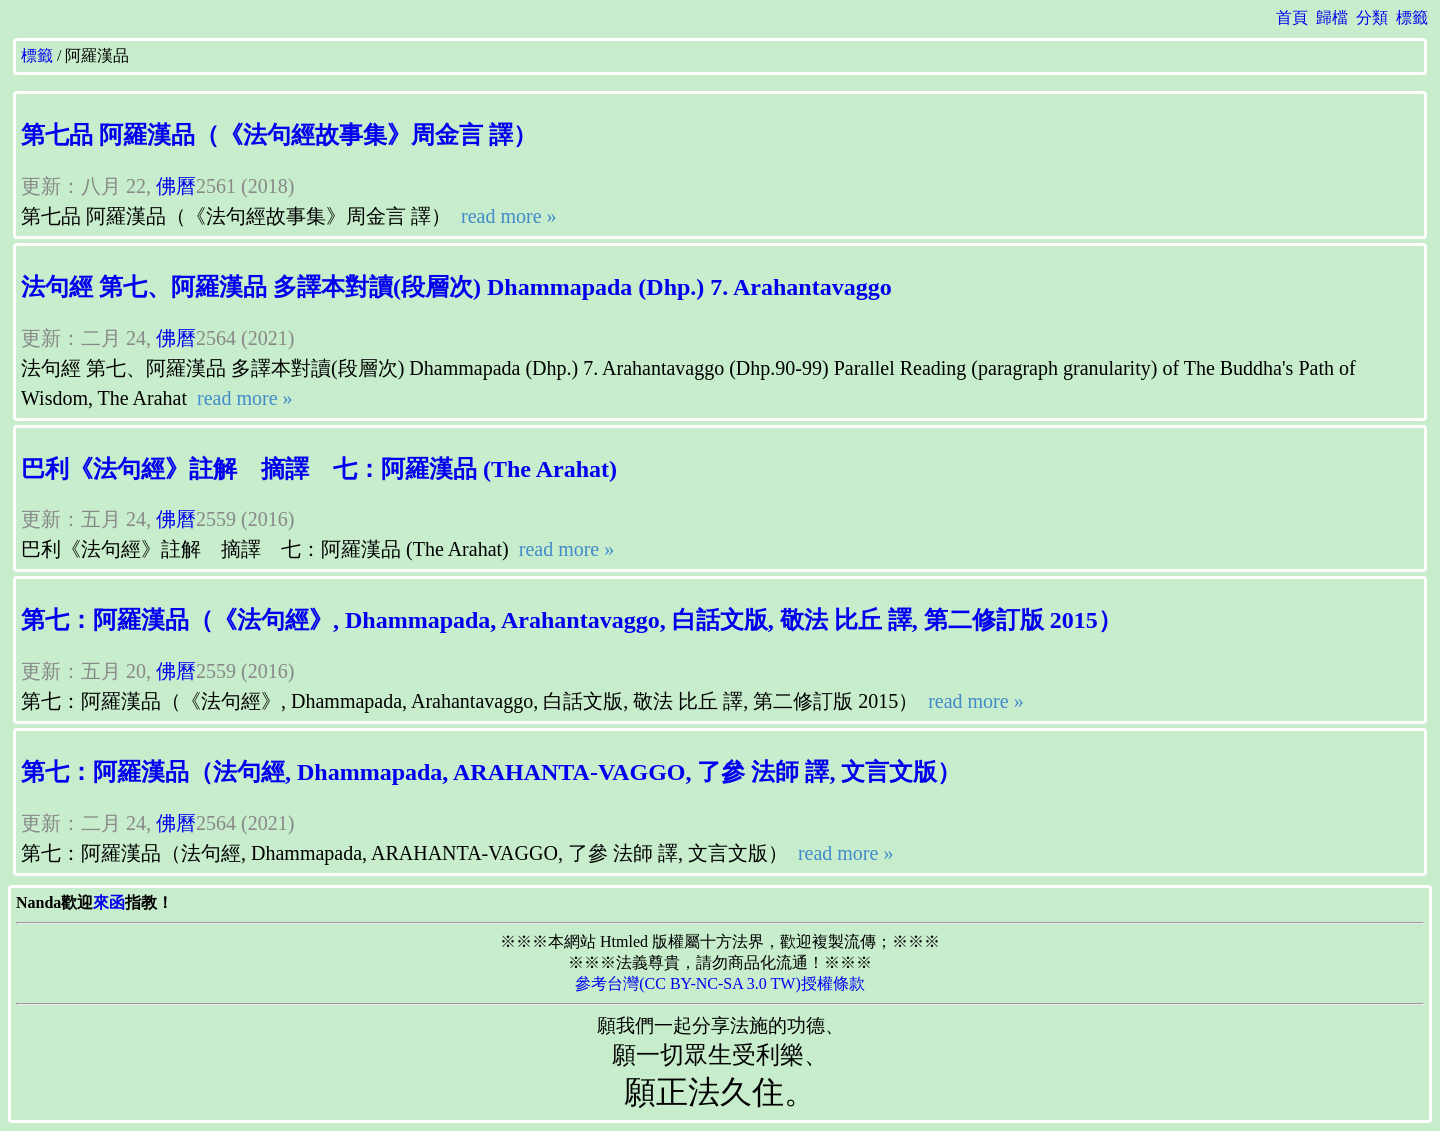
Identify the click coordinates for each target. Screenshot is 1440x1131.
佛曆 (176, 186)
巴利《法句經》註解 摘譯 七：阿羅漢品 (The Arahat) (319, 469)
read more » (506, 216)
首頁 (1292, 17)
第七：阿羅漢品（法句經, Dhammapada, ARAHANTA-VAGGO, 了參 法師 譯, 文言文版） (491, 772)
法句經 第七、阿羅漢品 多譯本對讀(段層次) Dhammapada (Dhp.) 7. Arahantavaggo (456, 287)
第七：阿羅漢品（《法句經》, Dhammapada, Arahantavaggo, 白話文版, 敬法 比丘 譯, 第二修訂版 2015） (571, 620)
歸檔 (1332, 17)
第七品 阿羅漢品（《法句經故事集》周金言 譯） (279, 135)
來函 (109, 902)
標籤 (1412, 17)
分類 (1372, 17)
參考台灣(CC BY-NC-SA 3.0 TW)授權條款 (720, 983)
